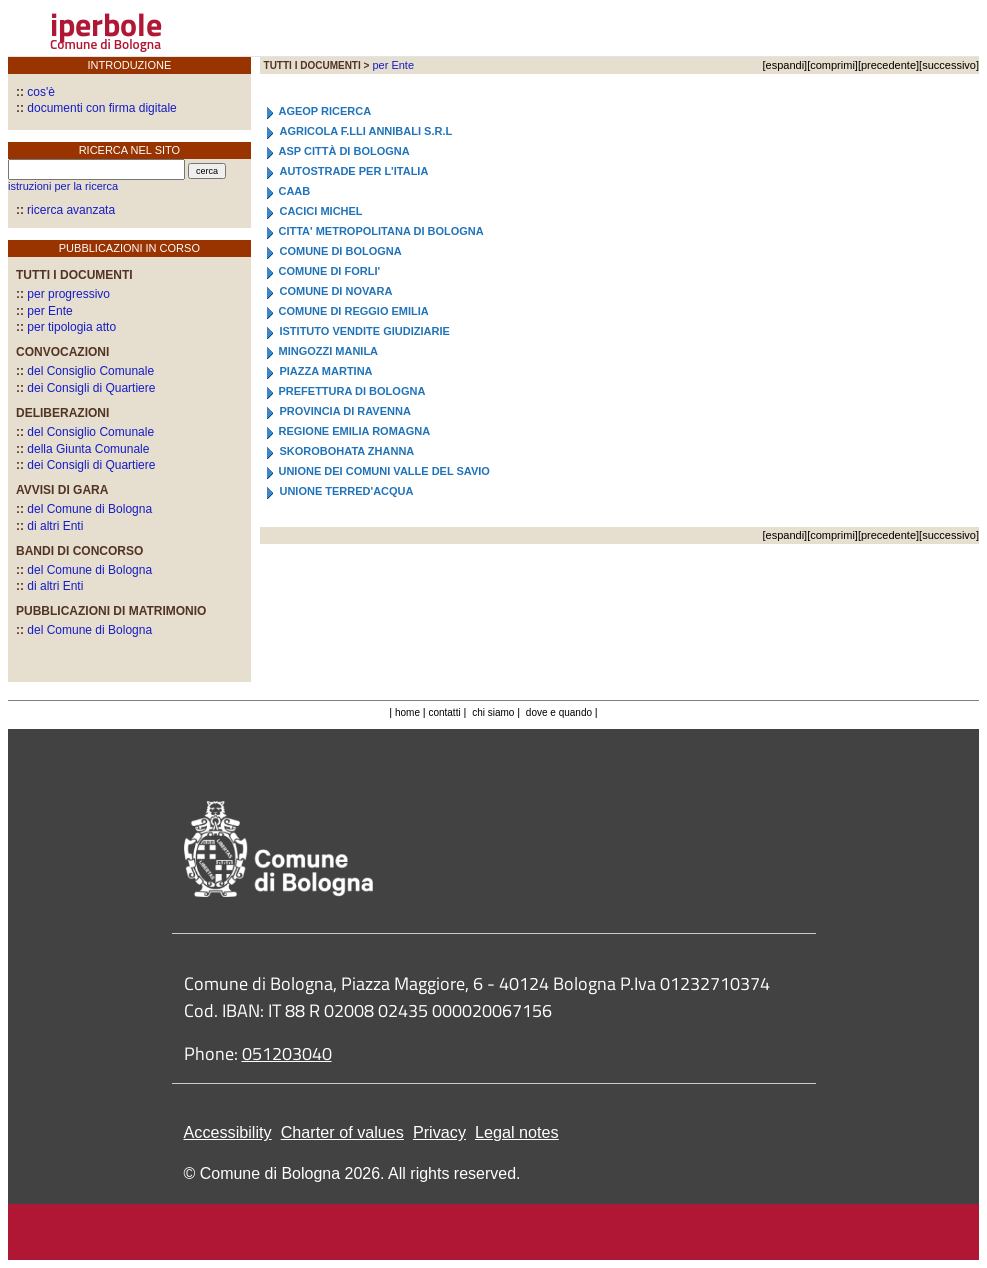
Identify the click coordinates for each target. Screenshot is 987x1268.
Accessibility (228, 1132)
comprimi (832, 65)
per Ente (44, 311)
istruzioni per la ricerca (63, 186)
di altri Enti (49, 526)
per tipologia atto (66, 327)
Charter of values (342, 1132)
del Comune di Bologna (84, 509)
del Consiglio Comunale (85, 371)
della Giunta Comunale (82, 449)
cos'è (35, 92)
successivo (949, 65)
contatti (445, 712)
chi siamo (493, 712)
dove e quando (559, 712)
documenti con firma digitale (96, 108)
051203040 (287, 1053)
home (407, 712)
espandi (785, 65)
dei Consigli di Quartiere (85, 388)
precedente (888, 65)
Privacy (439, 1132)
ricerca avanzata (71, 210)
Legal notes (517, 1132)
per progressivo (63, 294)
